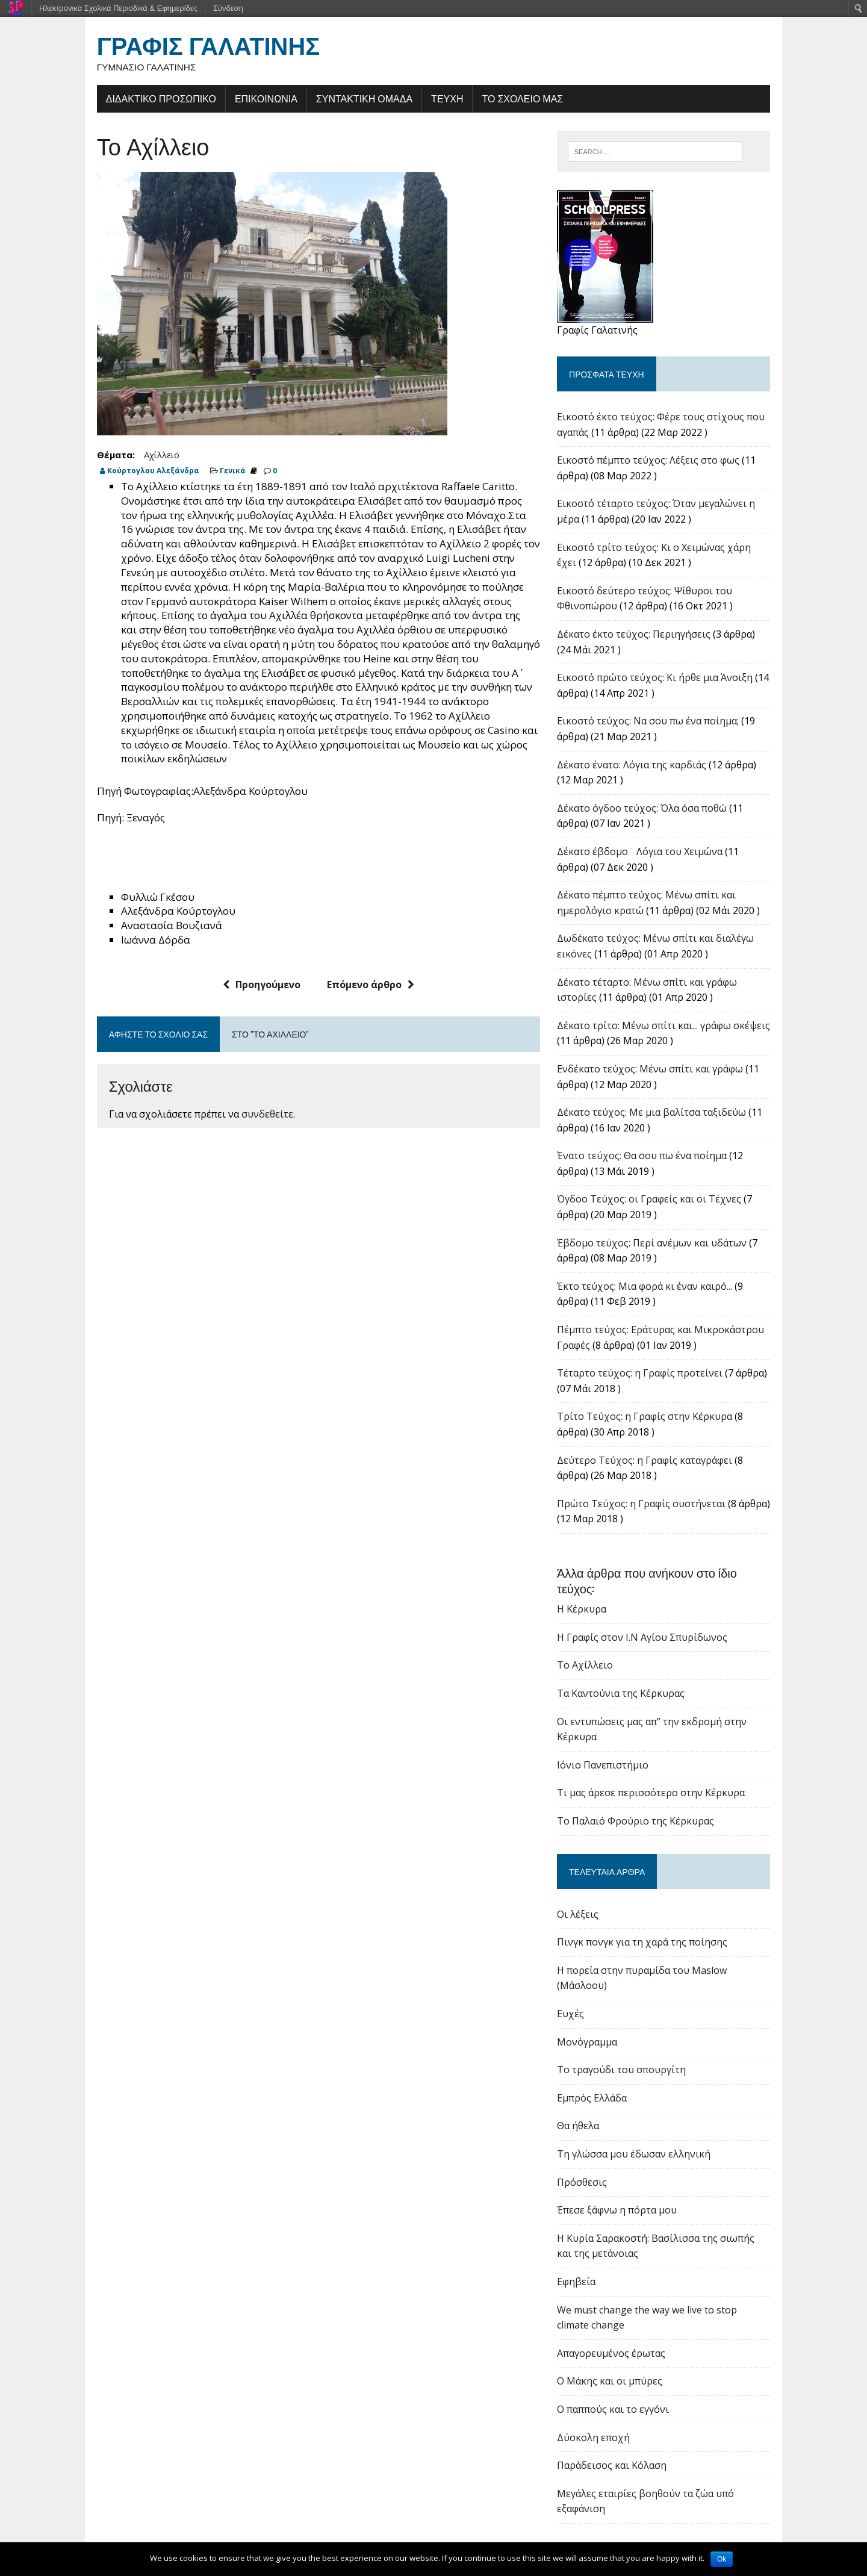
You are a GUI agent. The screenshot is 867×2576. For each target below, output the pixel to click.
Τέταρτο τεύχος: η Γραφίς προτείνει (646, 1375)
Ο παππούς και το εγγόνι (620, 2380)
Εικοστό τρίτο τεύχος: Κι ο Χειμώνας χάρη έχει (671, 549)
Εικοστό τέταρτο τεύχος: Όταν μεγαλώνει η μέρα (675, 505)
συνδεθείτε (249, 1100)
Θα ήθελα (585, 2097)
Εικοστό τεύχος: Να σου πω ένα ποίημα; (654, 723)
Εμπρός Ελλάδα (598, 2069)
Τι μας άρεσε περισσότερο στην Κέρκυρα (657, 1779)
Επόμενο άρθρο (364, 971)
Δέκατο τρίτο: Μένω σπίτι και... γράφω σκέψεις (670, 1027)
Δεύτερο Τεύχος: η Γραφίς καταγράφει (651, 1462)
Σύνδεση (228, 8)
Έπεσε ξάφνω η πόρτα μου (623, 2181)
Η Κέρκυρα (588, 1595)
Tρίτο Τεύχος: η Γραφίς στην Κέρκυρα (651, 1418)
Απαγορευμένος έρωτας (618, 2324)
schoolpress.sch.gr (180, 2536)
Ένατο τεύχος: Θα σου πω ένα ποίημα (648, 1158)
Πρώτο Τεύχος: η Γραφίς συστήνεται (648, 1506)
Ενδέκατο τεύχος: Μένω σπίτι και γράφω (657, 1071)
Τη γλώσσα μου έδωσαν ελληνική (640, 2125)
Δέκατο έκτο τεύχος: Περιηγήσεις (640, 636)
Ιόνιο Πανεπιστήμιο (609, 1751)
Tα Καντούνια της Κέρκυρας (627, 1680)
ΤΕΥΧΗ (428, 99)
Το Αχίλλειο (592, 1651)
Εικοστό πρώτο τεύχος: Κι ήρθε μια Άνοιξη (661, 679)
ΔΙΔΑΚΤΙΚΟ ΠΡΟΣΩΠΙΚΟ (142, 99)
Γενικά (214, 472)
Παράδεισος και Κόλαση (618, 2437)
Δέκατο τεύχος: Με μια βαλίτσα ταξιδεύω (658, 1114)
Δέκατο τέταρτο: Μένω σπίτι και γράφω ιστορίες (675, 984)
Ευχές (577, 1984)
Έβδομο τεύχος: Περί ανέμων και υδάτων (658, 1245)
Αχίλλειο (143, 456)
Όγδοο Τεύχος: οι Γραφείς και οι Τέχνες (656, 1201)
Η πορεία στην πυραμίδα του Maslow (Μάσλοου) (675, 1957)
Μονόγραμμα (594, 2013)
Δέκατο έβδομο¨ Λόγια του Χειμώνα (646, 853)
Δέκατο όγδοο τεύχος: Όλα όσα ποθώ (648, 810)
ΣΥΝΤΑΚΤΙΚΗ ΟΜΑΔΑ (345, 99)
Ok (721, 2559)
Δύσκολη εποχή (600, 2408)
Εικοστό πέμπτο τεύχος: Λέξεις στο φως (655, 462)
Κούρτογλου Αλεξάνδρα (135, 472)
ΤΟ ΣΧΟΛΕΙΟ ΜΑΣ (504, 99)
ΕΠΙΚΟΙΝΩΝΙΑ (247, 99)
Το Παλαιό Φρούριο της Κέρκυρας (642, 1807)
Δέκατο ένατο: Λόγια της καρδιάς (638, 767)
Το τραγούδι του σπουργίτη (628, 2041)
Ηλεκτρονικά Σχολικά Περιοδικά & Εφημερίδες (118, 8)
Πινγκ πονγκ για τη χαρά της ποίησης (649, 1928)
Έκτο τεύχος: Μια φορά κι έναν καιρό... (651, 1288)
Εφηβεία (583, 2252)
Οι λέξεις (584, 1901)
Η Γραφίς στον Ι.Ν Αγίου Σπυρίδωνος (649, 1624)
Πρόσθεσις (589, 2153)
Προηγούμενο (255, 971)
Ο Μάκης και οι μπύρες (616, 2352)
